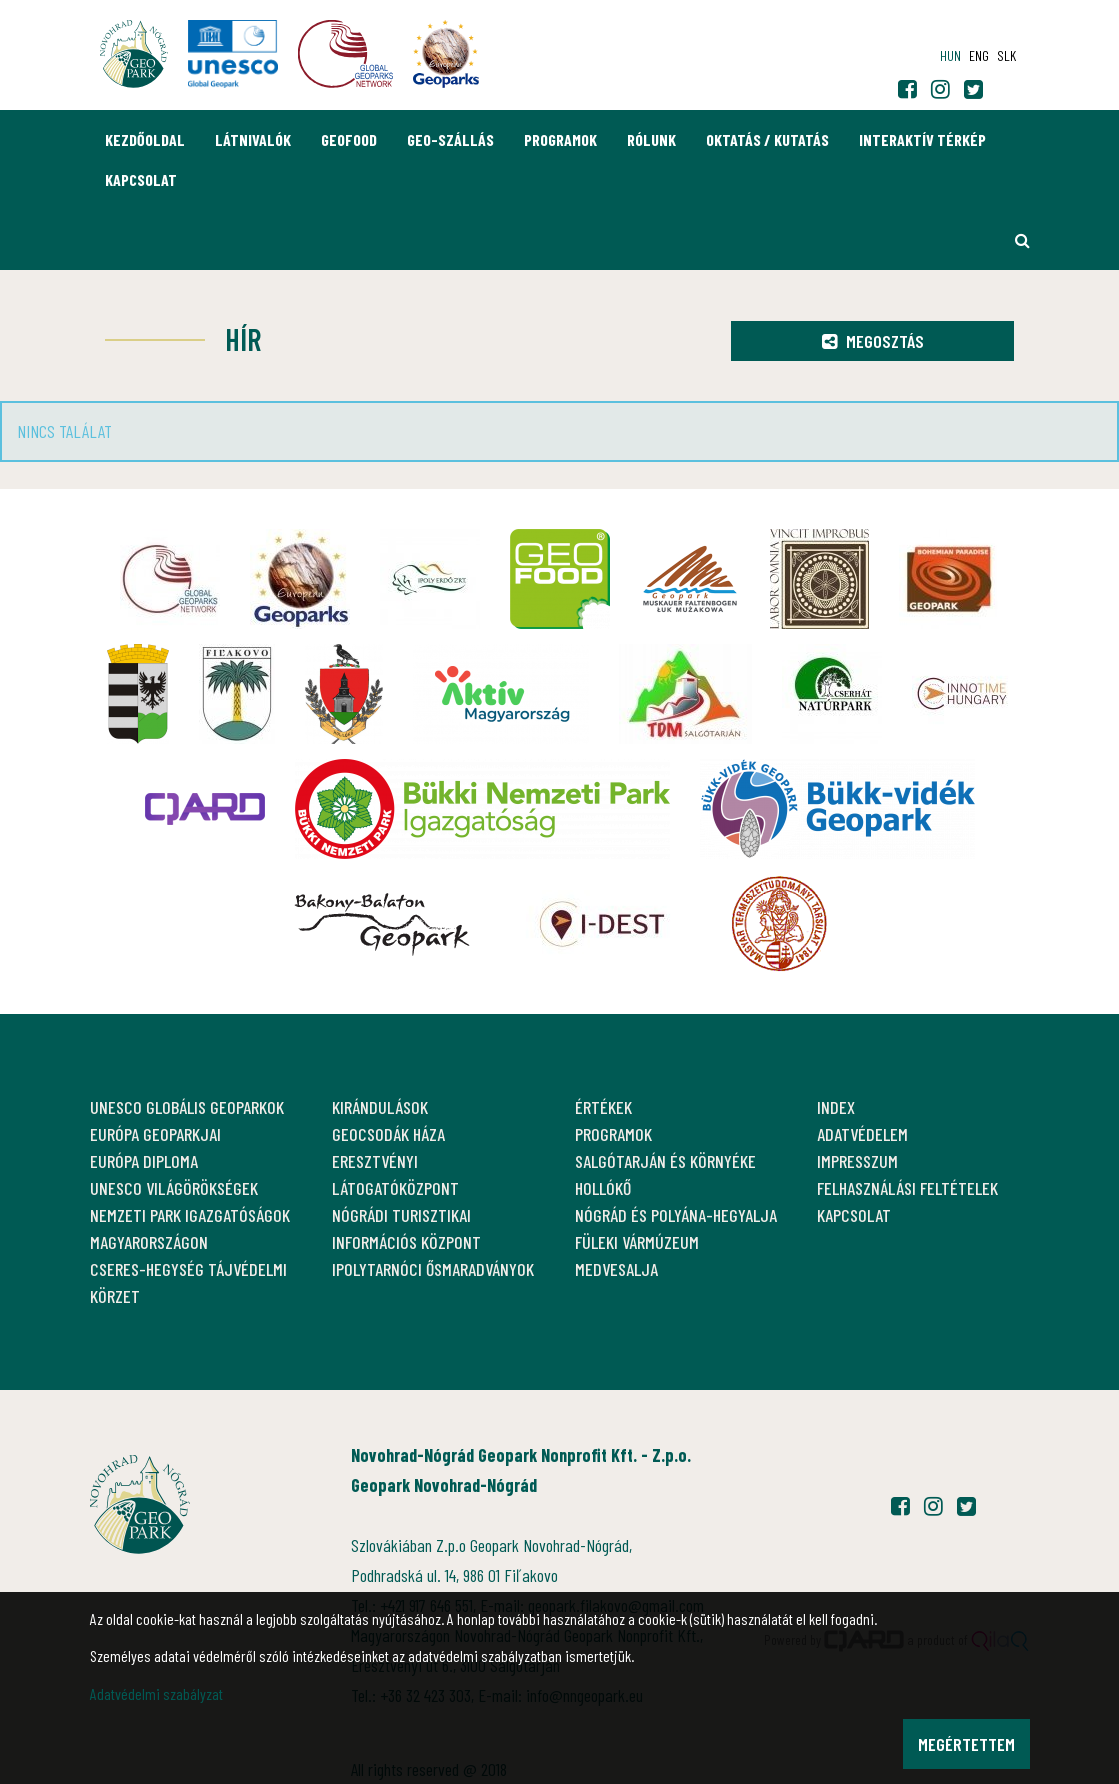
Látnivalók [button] (253, 139)
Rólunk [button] (651, 139)
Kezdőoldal (145, 139)
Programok (560, 139)
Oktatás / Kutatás (767, 139)
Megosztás (873, 341)
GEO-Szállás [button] (450, 139)
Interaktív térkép (922, 139)
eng (979, 55)
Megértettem (966, 1744)
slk (1006, 55)
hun (950, 55)
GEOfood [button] (349, 139)
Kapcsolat (141, 179)
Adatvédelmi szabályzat (156, 1693)
